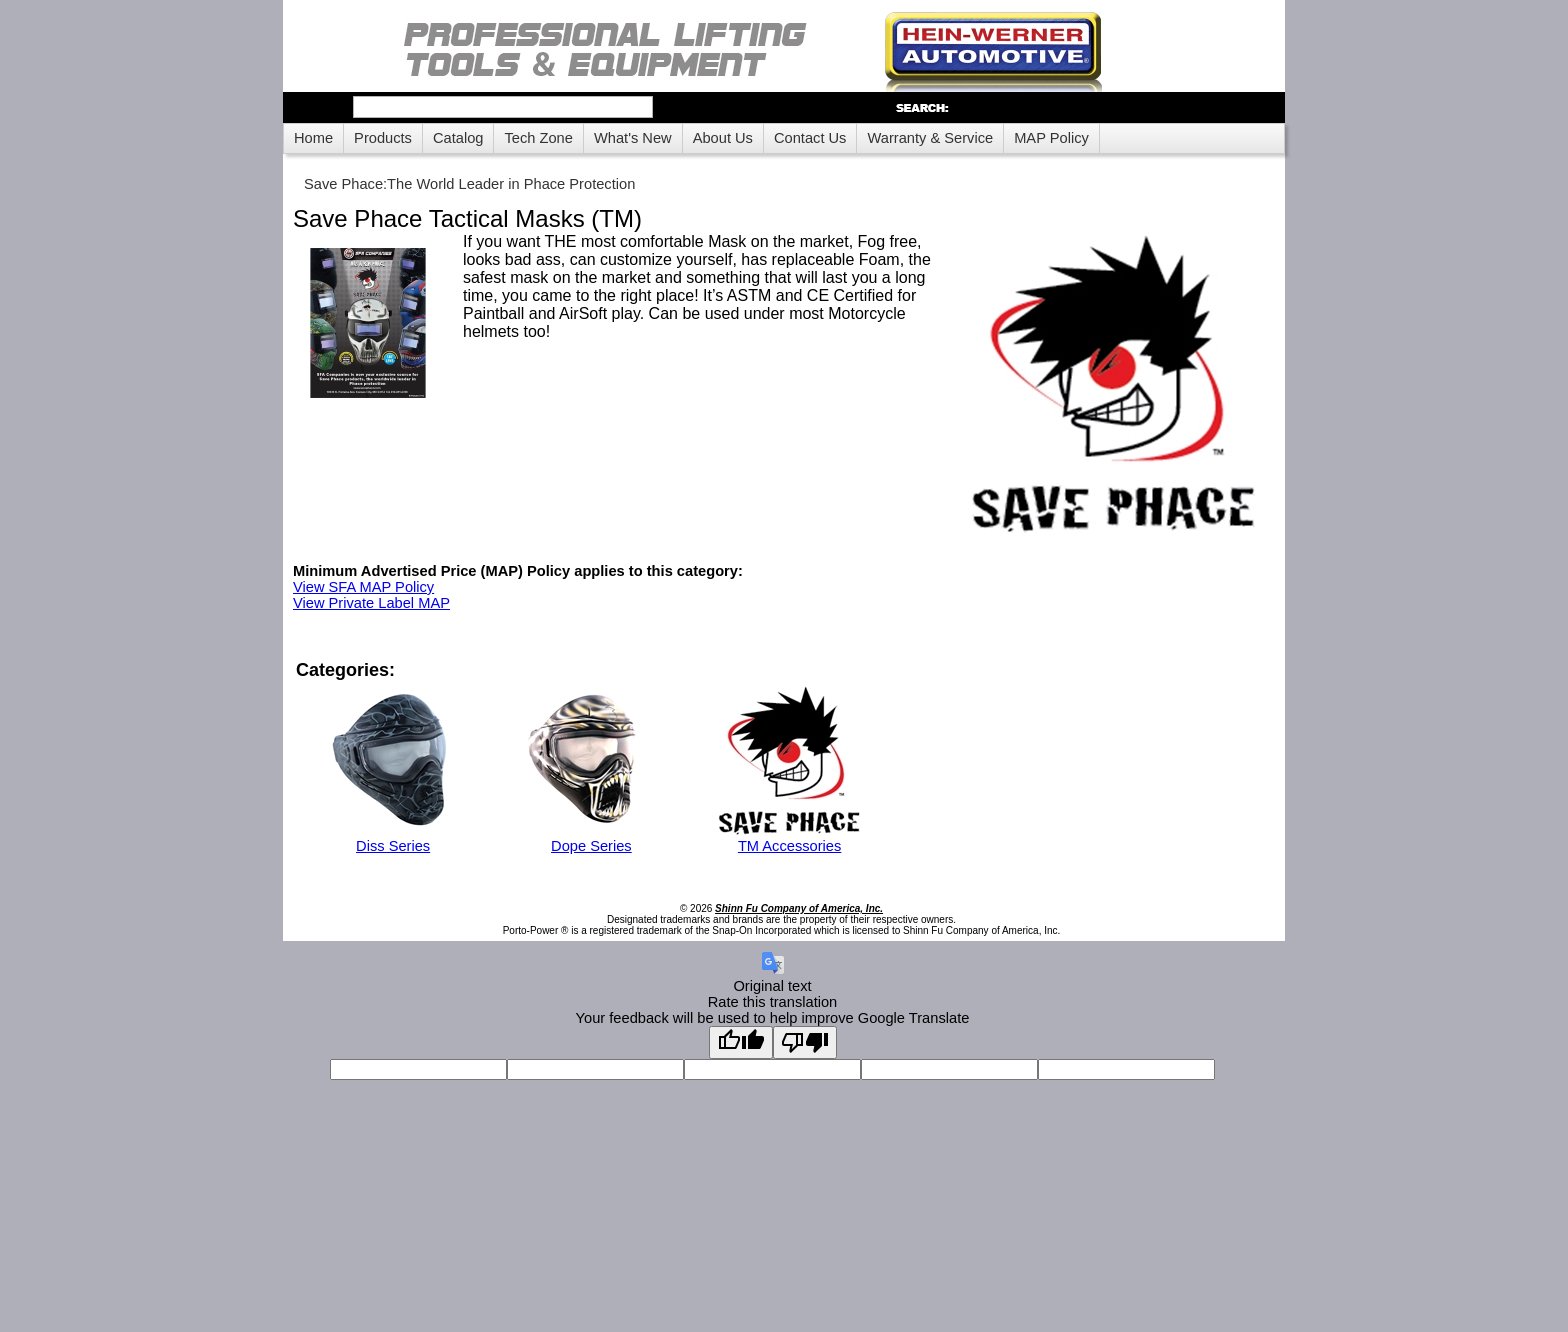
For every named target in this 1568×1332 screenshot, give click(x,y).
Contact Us (810, 138)
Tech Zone (538, 138)
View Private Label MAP (371, 603)
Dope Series (591, 846)
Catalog (458, 138)
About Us (723, 138)
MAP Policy (1051, 138)
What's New (633, 138)
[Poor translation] (805, 1042)
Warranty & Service (930, 138)
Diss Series (393, 846)
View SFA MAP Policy (363, 587)
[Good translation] (741, 1042)
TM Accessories (789, 846)
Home (313, 138)
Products (383, 138)
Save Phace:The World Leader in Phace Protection (469, 184)
